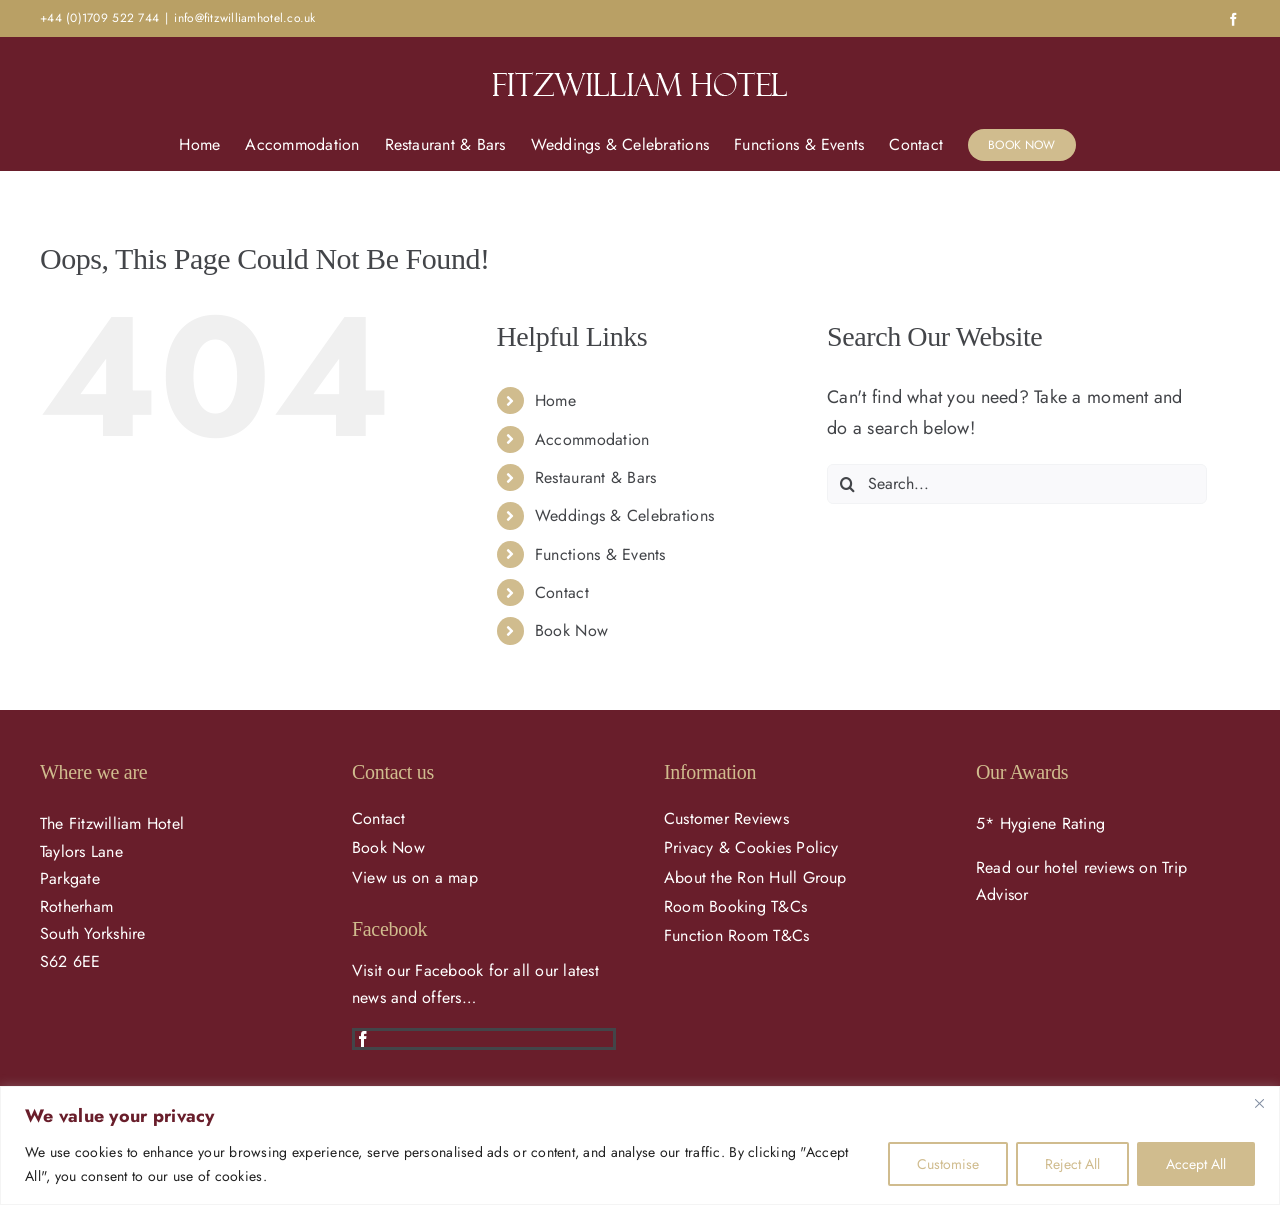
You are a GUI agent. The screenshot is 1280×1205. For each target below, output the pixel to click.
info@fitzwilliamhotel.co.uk (244, 18)
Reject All (1072, 1164)
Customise (948, 1164)
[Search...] (1017, 484)
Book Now (571, 630)
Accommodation (592, 439)
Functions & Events (600, 554)
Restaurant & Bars (596, 477)
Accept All (1196, 1164)
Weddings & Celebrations (624, 515)
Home (555, 400)
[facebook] (363, 1039)
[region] (640, 1145)
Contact (562, 592)
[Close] (1259, 1103)
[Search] (847, 484)
